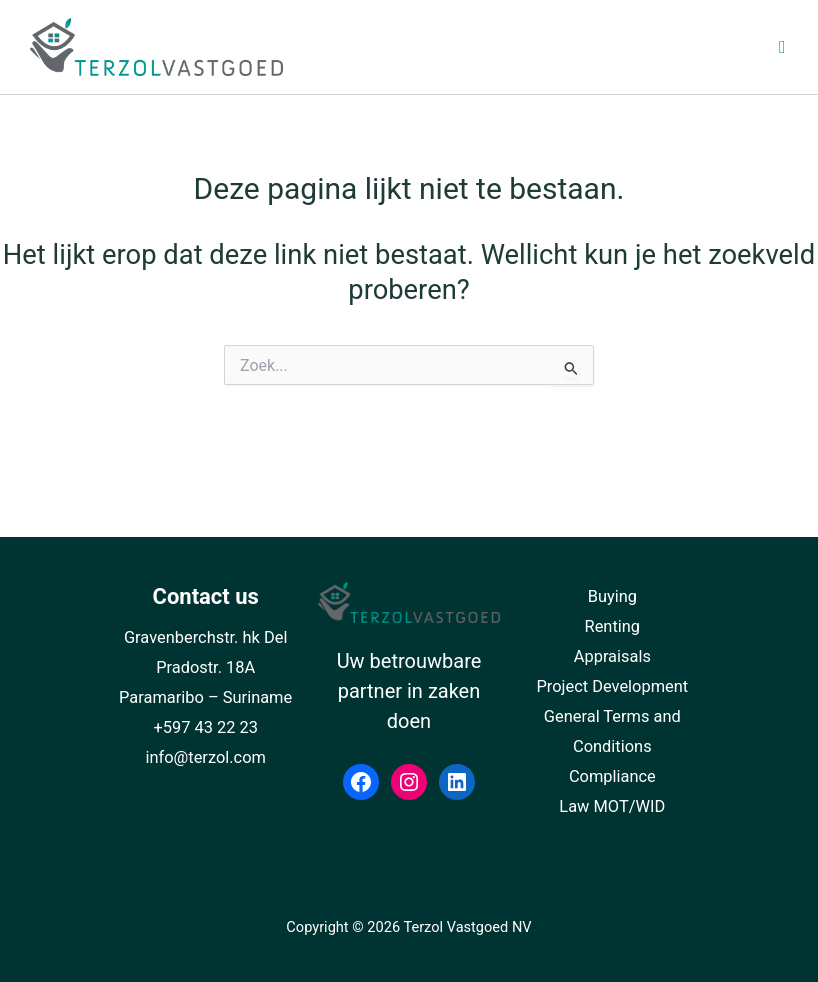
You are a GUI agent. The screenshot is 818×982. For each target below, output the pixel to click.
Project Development (612, 686)
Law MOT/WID (612, 806)
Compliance (612, 776)
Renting (613, 626)
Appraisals (612, 656)
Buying (612, 596)
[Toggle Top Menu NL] (668, 47)
